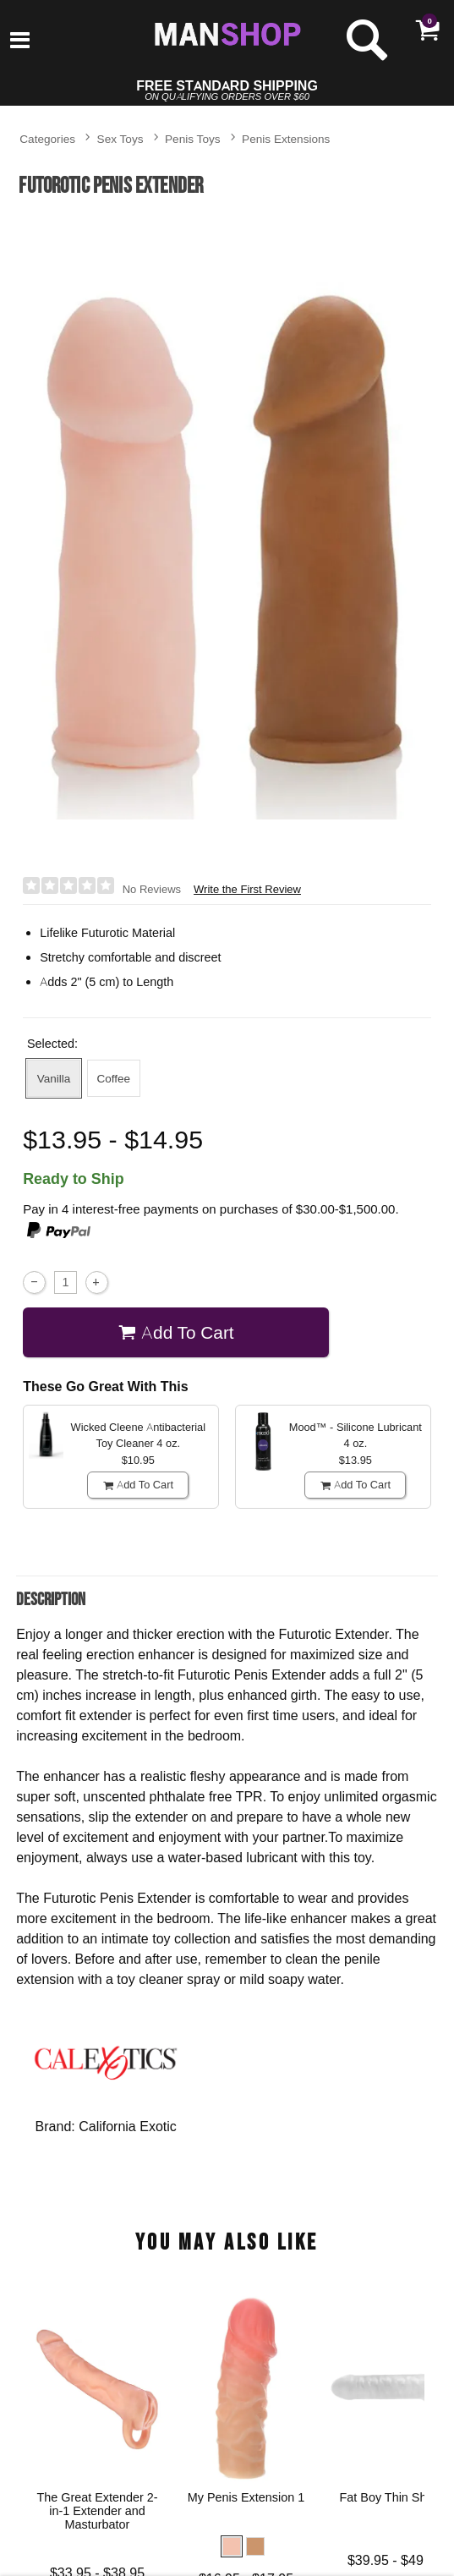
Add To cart (176, 1332)
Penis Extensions (286, 138)
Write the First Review (247, 889)
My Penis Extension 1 (246, 2497)
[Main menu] (19, 41)
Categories (47, 138)
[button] (231, 2546)
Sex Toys (120, 138)
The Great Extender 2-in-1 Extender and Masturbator (97, 2511)
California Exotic (128, 2126)
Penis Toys (193, 138)
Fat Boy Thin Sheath (395, 2497)
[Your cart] (427, 29)
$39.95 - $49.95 (394, 2559)
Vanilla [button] (54, 1078)
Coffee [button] (113, 1078)
